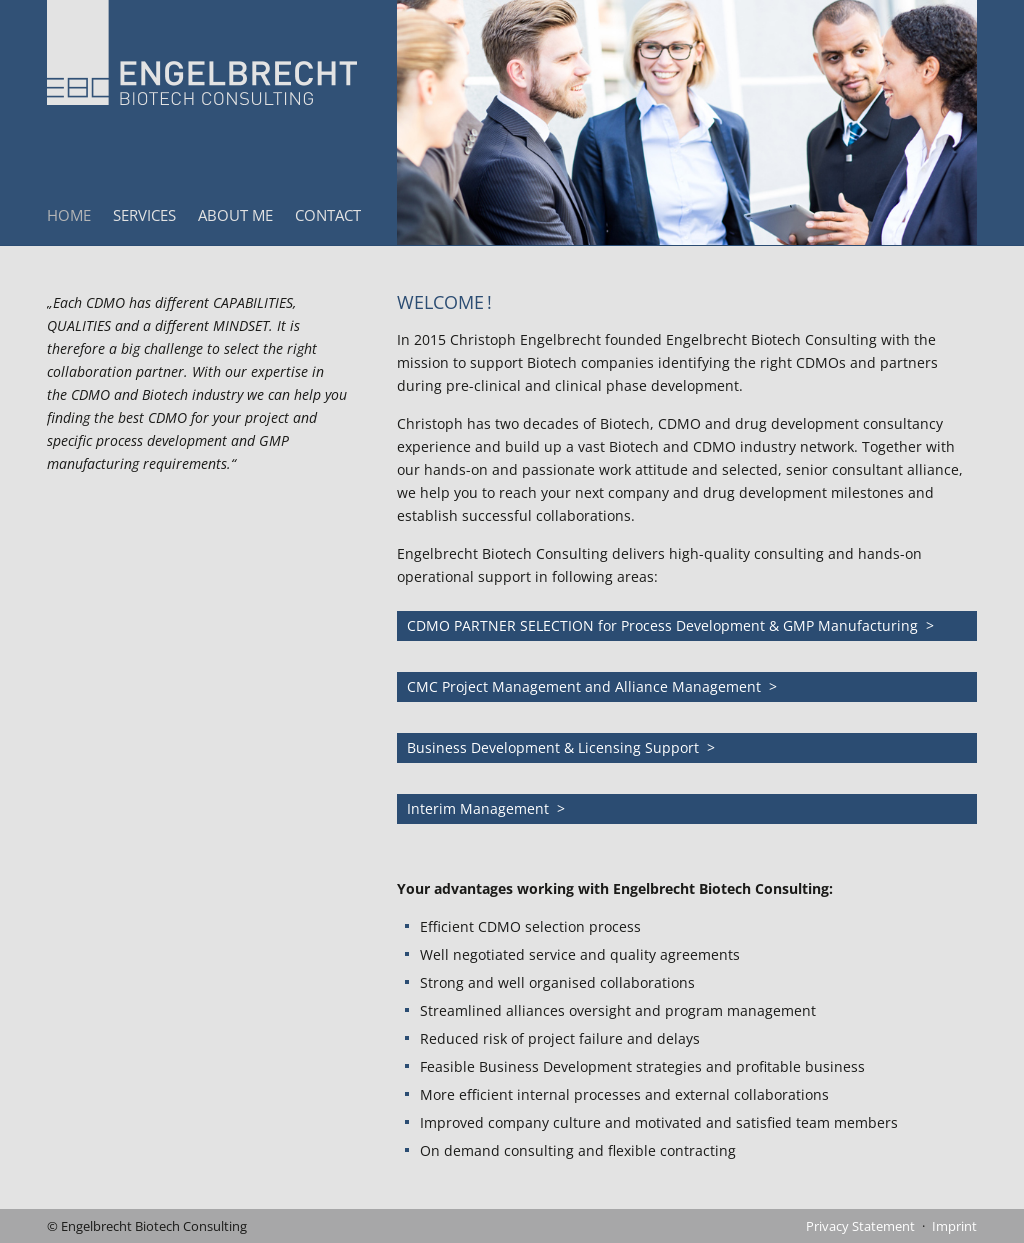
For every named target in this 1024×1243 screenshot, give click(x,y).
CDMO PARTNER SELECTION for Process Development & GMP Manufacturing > (670, 625)
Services (144, 215)
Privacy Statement (860, 1226)
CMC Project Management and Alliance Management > (592, 686)
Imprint (954, 1226)
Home (69, 215)
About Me (235, 215)
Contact (328, 215)
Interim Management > (486, 808)
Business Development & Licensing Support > (561, 747)
